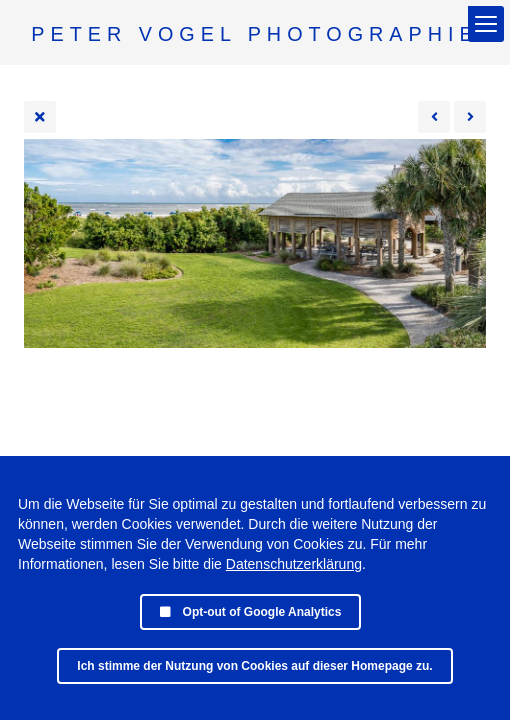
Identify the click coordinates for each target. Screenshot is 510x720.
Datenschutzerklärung (294, 564)
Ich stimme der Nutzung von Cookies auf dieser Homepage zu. (254, 666)
